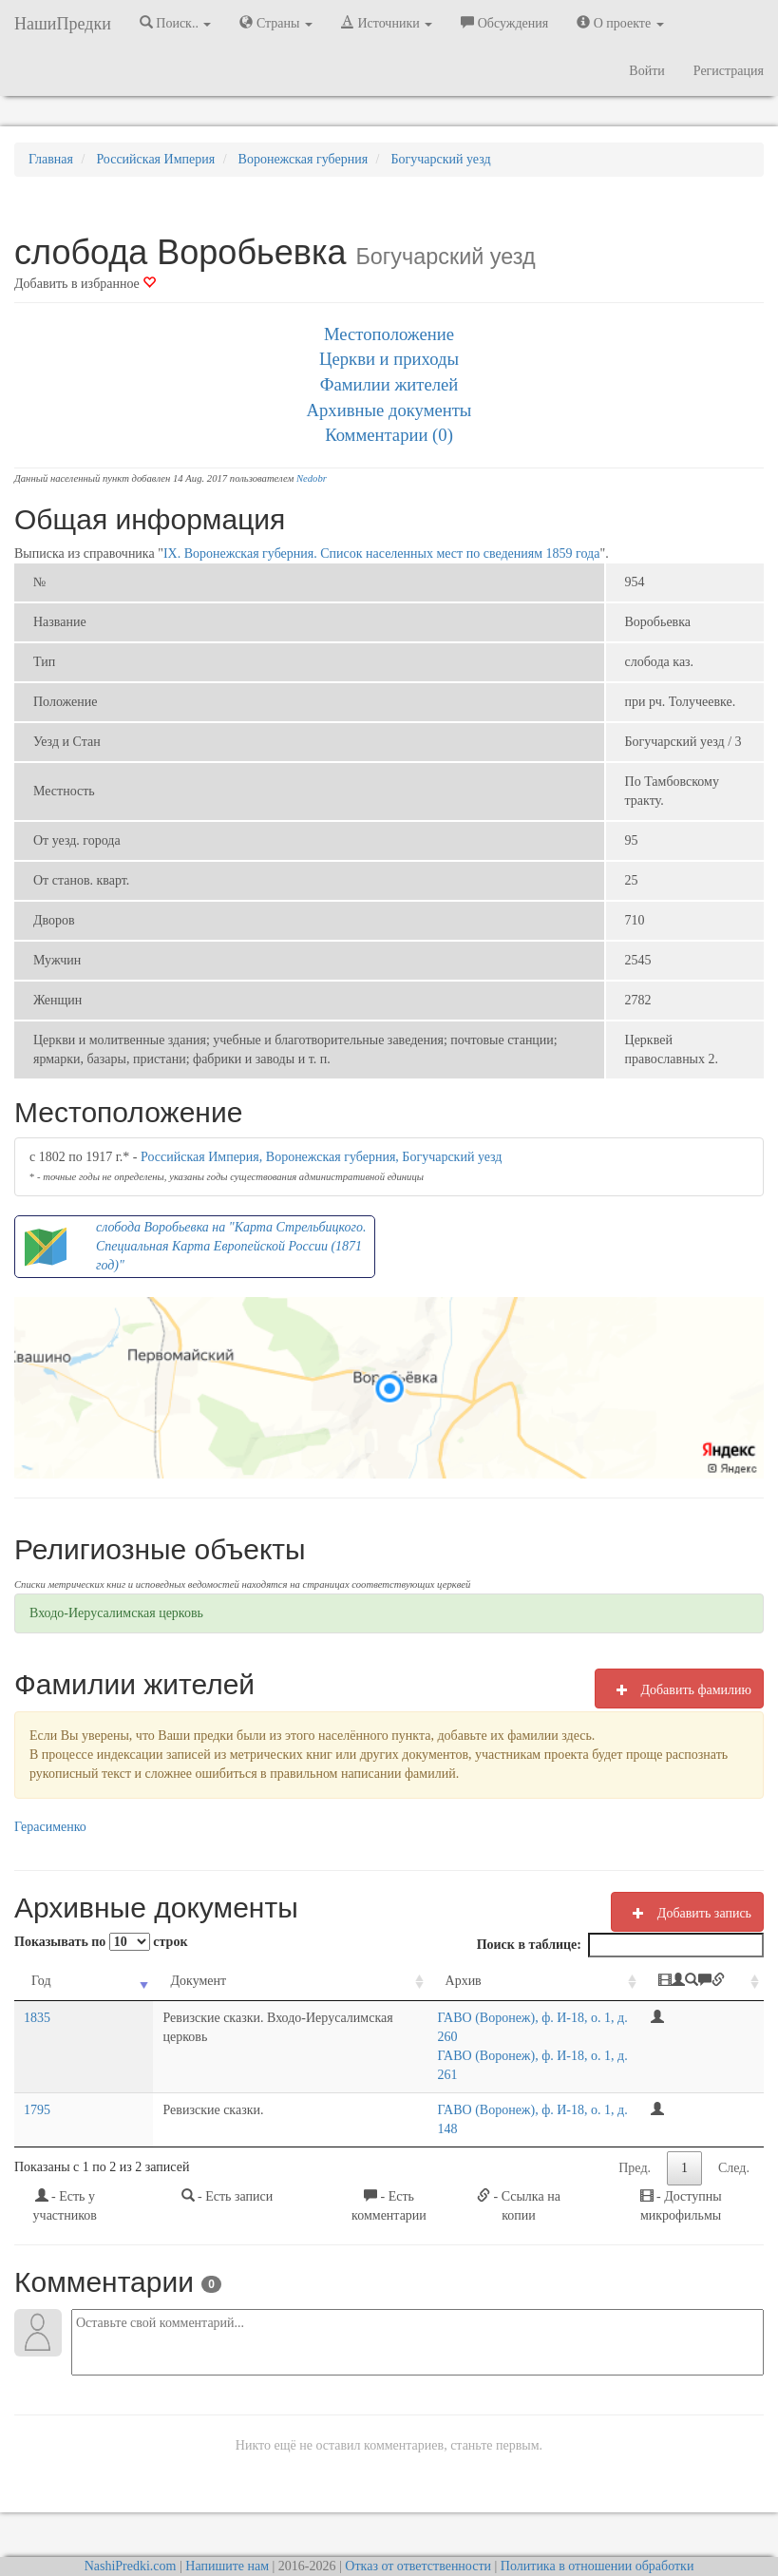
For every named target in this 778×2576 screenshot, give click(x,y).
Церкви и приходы (389, 359)
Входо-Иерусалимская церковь (116, 1613)
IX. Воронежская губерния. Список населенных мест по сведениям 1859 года (381, 553)
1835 (37, 2018)
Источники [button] (386, 22)
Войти (646, 71)
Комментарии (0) (389, 435)
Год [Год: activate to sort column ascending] (41, 1981)
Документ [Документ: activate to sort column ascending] (118, 1981)
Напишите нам (227, 2509)
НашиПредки (62, 23)
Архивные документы (389, 410)
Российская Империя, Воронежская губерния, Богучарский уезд (321, 1157)
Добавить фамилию (679, 1689)
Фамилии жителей (389, 384)
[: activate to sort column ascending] (709, 1981)
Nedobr (311, 478)
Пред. (634, 2111)
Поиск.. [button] (176, 22)
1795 (37, 2072)
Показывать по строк (100, 1942)
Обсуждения (504, 22)
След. (734, 2111)
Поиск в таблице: (620, 1945)
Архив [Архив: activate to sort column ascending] (434, 1981)
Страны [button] (276, 22)
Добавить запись (687, 1912)
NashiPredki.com (131, 2509)
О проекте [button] (620, 22)
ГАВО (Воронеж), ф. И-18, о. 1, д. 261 (515, 2037)
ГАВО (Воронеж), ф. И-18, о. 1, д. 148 (515, 2072)
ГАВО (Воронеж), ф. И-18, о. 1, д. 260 (515, 2018)
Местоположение (389, 334)
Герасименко (50, 1827)
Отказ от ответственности (418, 2509)
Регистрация (728, 71)
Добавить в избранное (85, 284)
